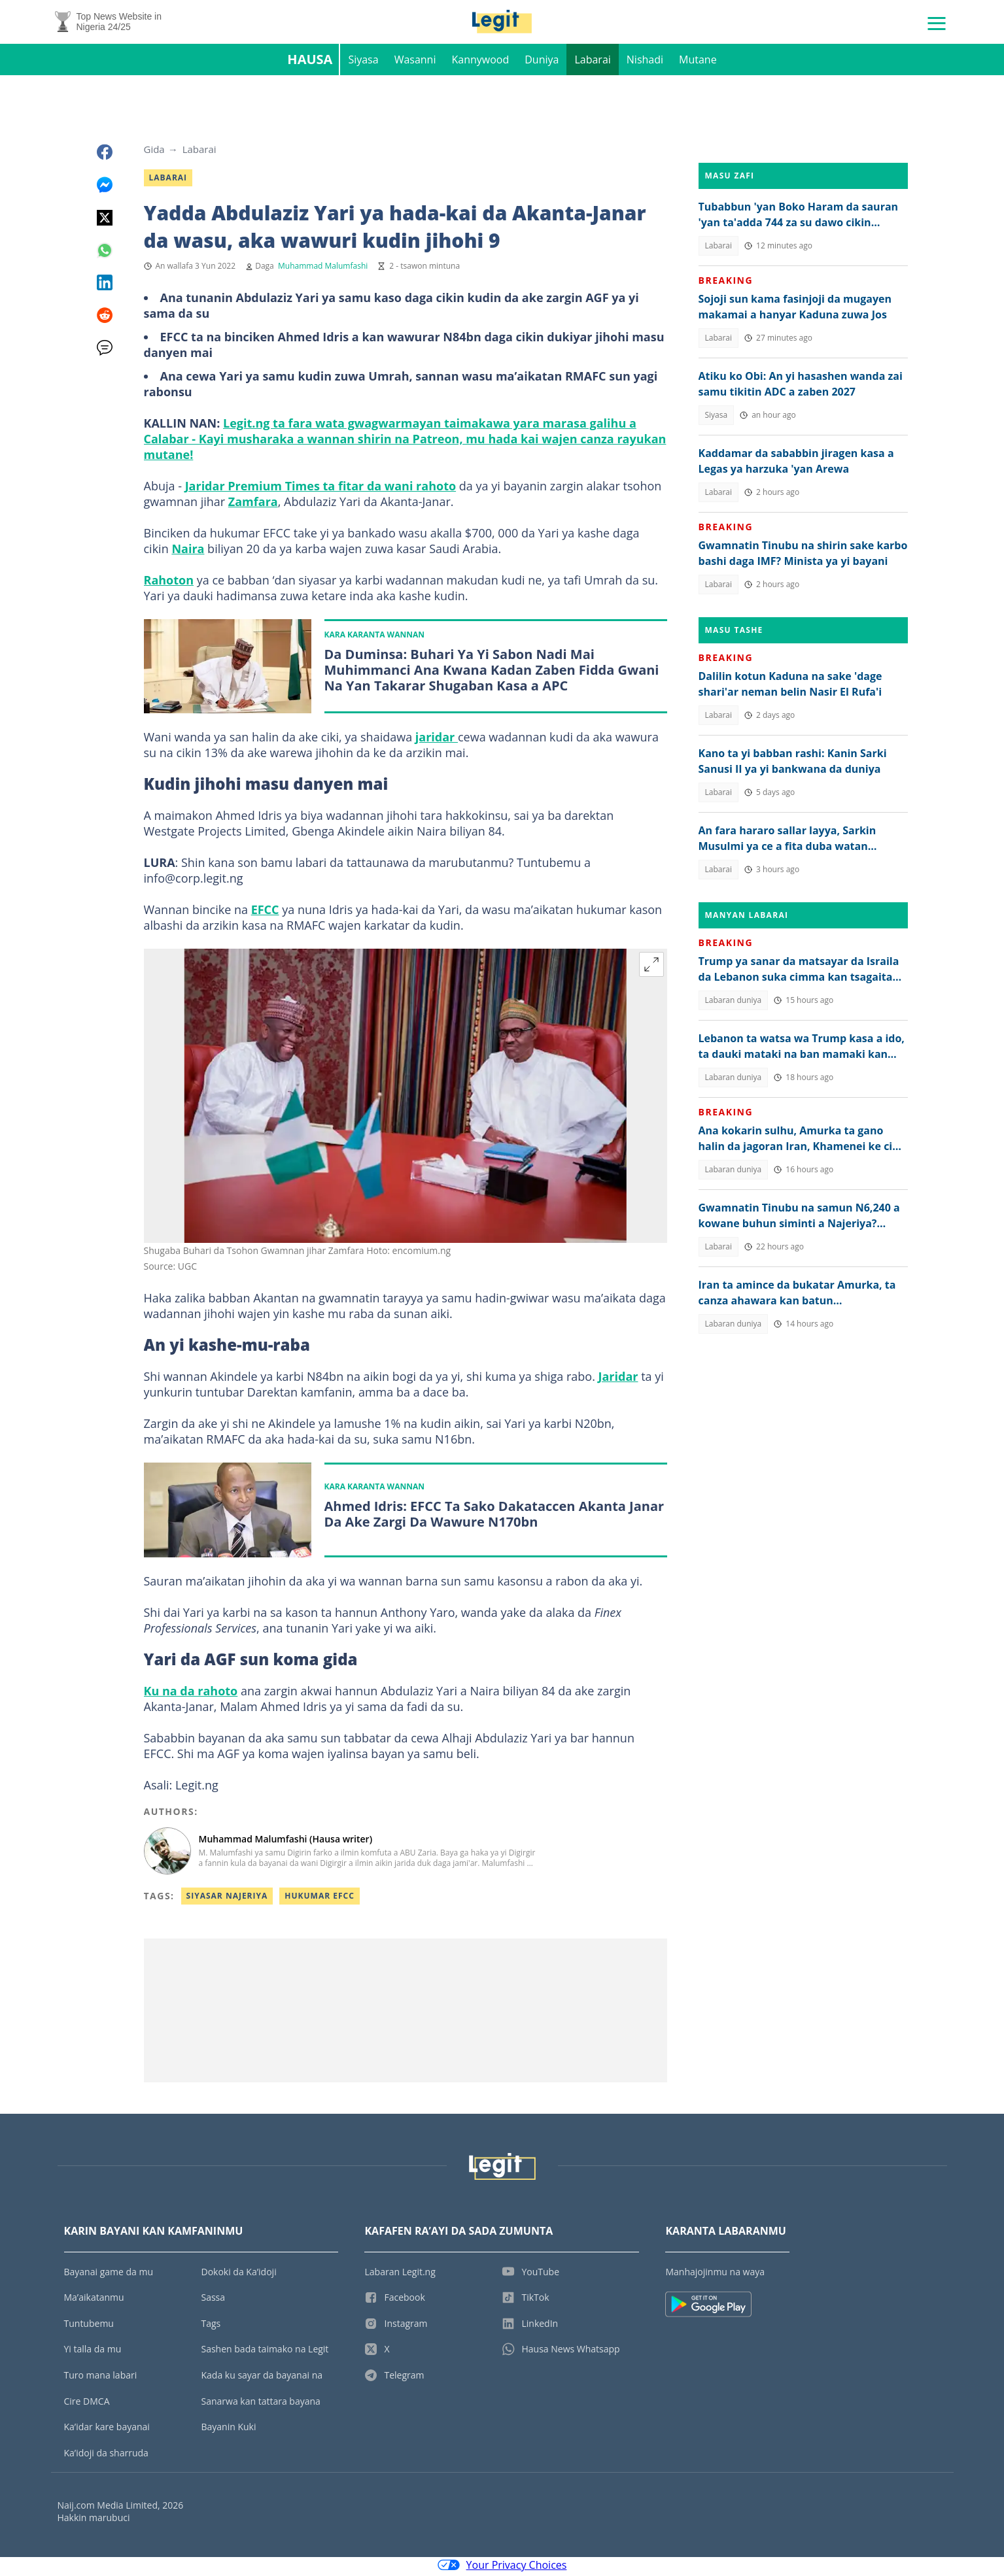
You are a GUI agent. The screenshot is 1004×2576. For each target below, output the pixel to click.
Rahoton (169, 583)
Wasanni (415, 63)
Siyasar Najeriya (227, 1899)
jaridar (436, 741)
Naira (187, 552)
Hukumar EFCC (320, 1899)
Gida (154, 152)
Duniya (542, 63)
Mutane (698, 63)
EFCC (265, 913)
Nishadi (645, 63)
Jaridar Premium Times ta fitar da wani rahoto (320, 489)
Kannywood (480, 63)
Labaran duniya (733, 1003)
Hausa (309, 62)
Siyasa (363, 63)
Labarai (592, 63)
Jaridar (618, 1380)
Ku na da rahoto (191, 1694)
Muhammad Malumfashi (323, 269)
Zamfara (253, 505)
